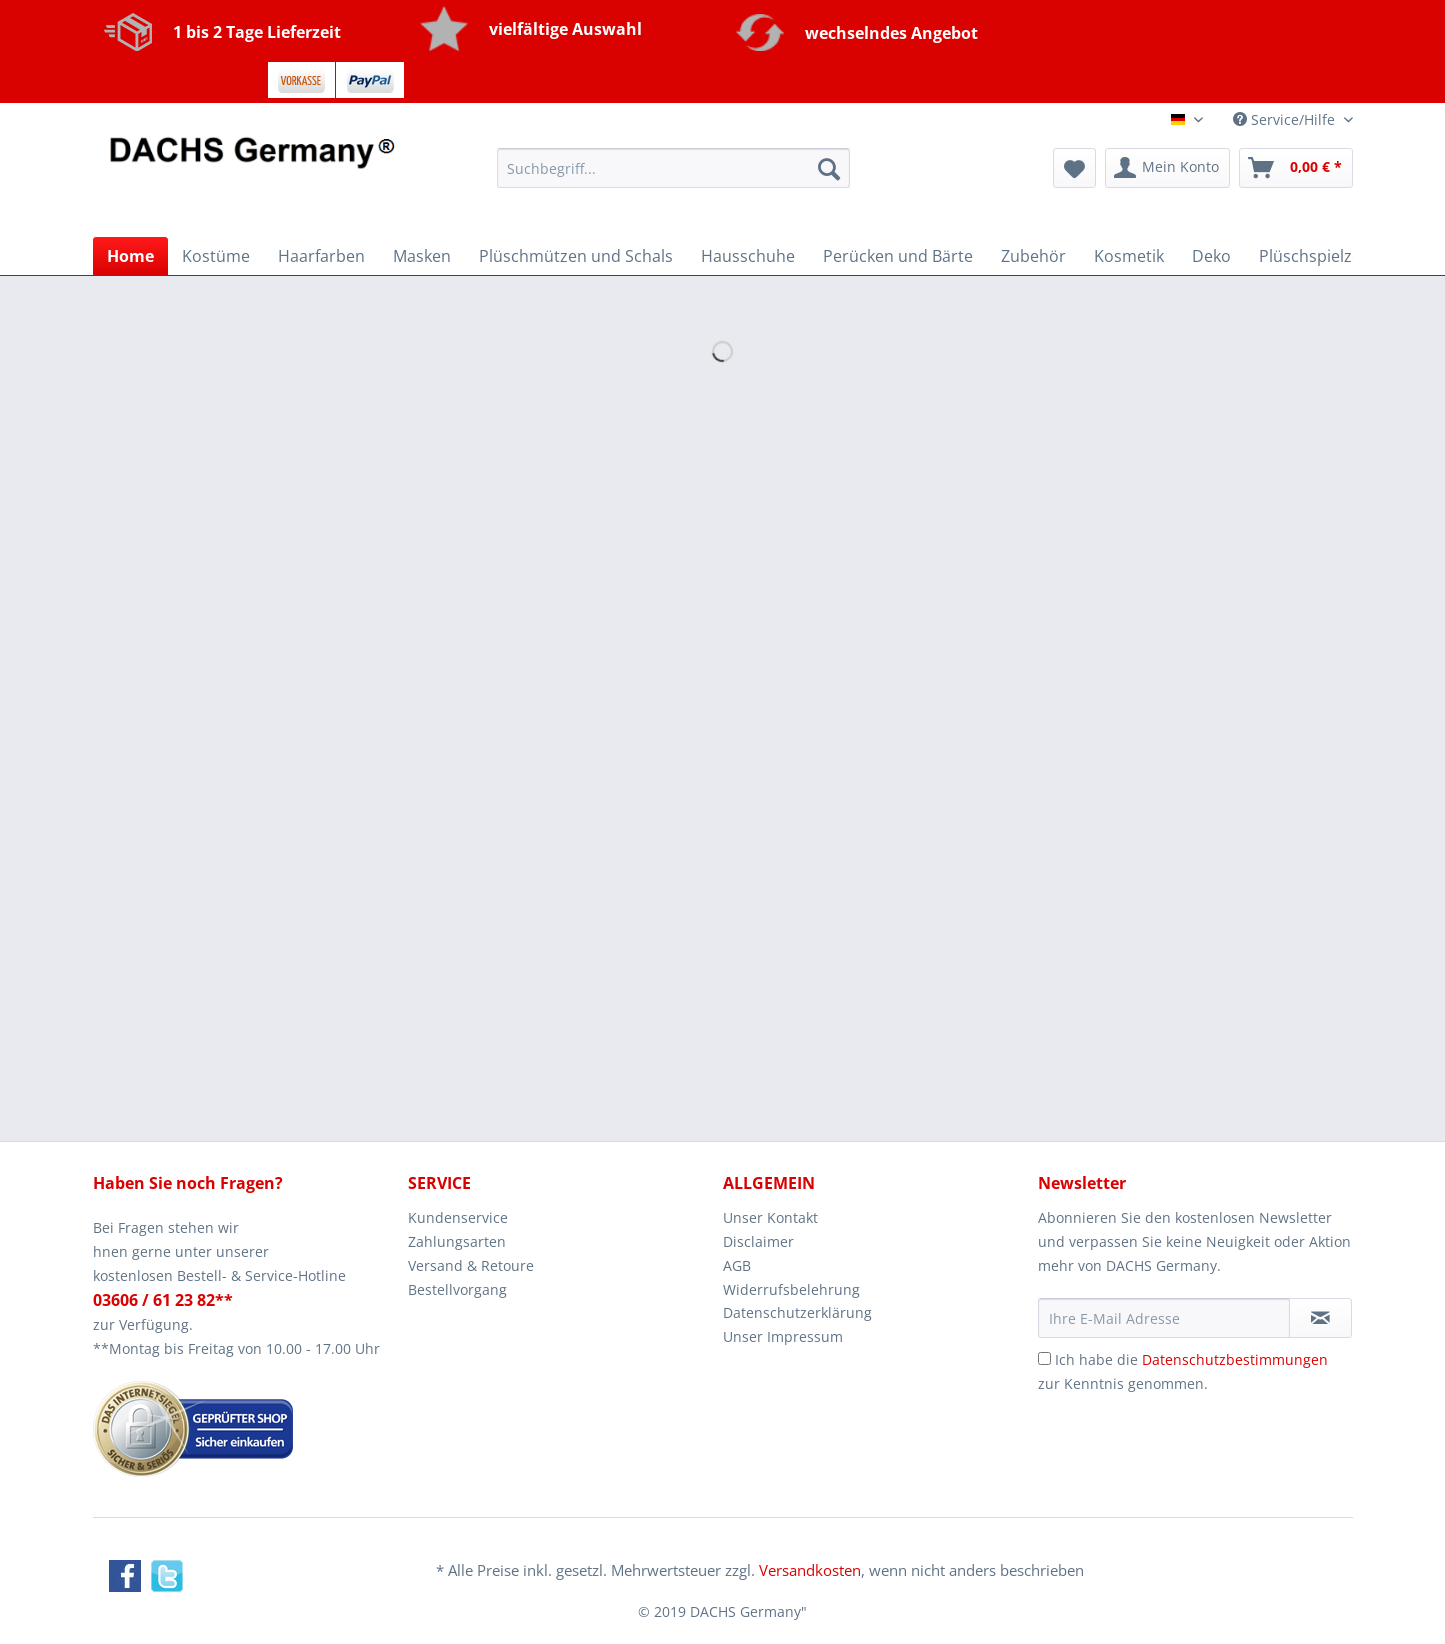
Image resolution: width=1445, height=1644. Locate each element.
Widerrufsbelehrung (791, 1289)
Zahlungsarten (457, 1241)
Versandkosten (810, 1570)
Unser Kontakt (770, 1217)
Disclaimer (758, 1241)
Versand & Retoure (471, 1265)
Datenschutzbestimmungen (1235, 1359)
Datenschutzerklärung (797, 1312)
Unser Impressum (783, 1336)
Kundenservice (458, 1217)
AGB (737, 1265)
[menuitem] (673, 177)
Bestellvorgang (457, 1289)
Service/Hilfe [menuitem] (1286, 119)
